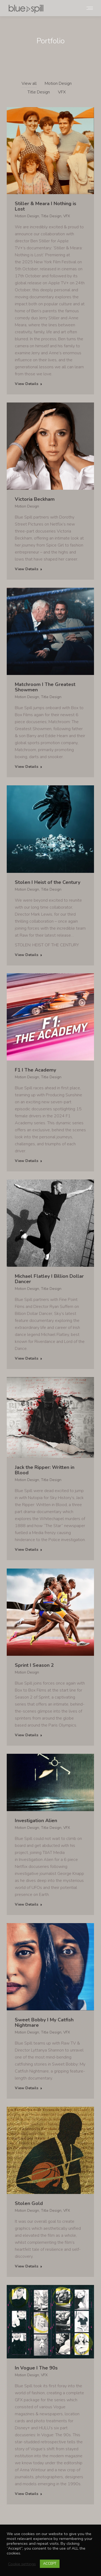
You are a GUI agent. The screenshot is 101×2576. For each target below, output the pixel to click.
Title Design (51, 216)
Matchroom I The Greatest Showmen (45, 687)
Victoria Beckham (35, 499)
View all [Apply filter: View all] (29, 83)
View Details (28, 384)
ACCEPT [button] (49, 2563)
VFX (66, 216)
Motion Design (27, 216)
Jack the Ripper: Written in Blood (44, 1470)
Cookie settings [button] (22, 2563)
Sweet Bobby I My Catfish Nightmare (44, 2022)
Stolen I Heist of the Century (47, 882)
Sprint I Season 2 (34, 1665)
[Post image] (50, 150)
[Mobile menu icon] (89, 8)
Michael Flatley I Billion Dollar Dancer (49, 1279)
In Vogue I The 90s (36, 2368)
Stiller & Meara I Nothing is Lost (45, 206)
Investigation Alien (36, 1820)
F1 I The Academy (35, 1070)
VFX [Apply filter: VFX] (62, 92)
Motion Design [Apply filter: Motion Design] (58, 83)
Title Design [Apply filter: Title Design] (38, 92)
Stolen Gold (29, 2203)
